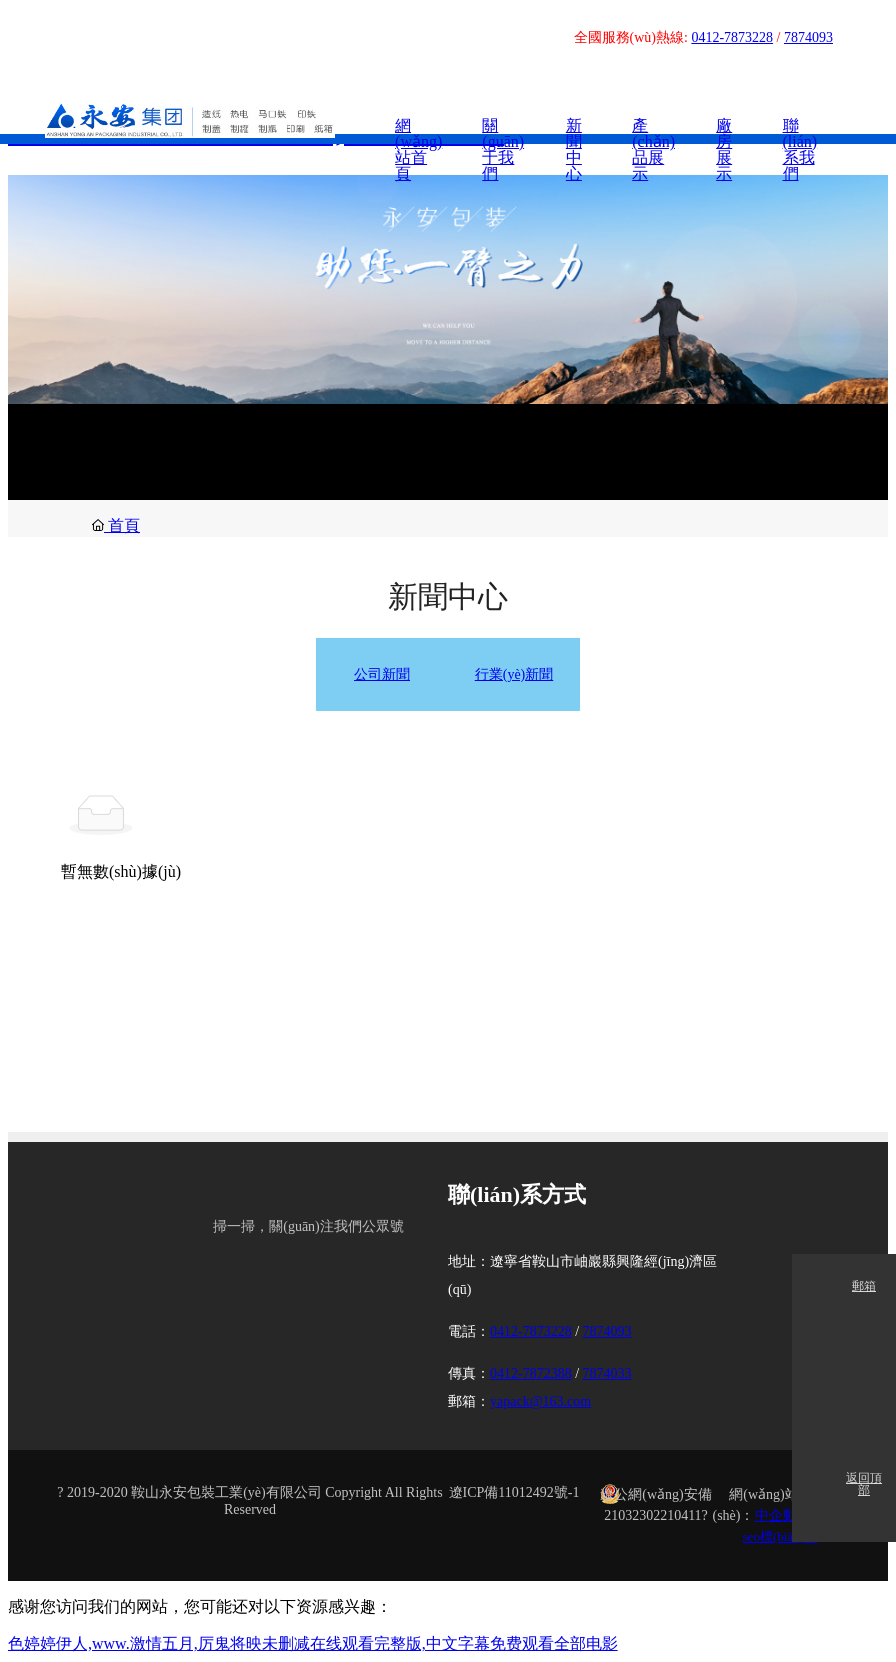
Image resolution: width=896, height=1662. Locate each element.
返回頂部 (864, 1484)
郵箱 (864, 1286)
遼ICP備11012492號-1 (514, 1491)
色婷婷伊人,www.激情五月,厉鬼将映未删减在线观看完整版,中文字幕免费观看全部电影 (313, 1642)
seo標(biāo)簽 (780, 1535)
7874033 (607, 1372)
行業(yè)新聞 (514, 674)
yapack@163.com (540, 1400)
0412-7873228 (732, 37)
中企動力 (783, 1514)
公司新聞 (382, 674)
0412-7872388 (531, 1372)
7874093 (808, 37)
